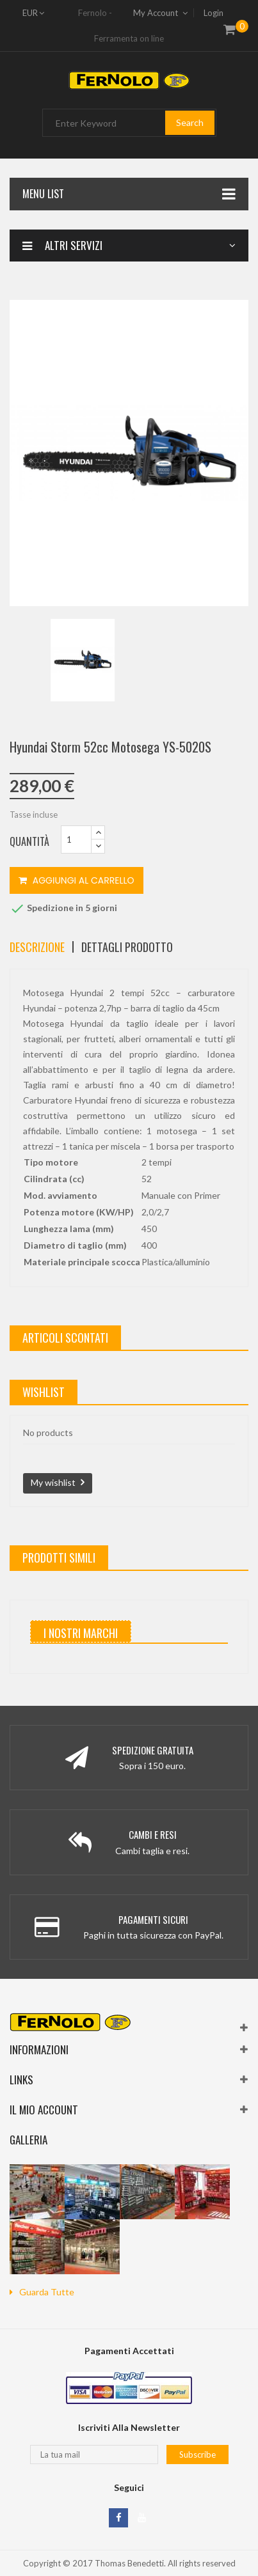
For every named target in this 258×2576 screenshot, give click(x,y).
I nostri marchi (81, 1633)
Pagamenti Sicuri (153, 1919)
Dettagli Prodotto (127, 947)
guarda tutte (46, 2291)
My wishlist (53, 1482)
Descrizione (37, 947)
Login (213, 13)
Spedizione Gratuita (152, 1750)
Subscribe (197, 2454)
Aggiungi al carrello (76, 880)
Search (190, 122)
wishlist (43, 1392)
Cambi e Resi (153, 1834)
